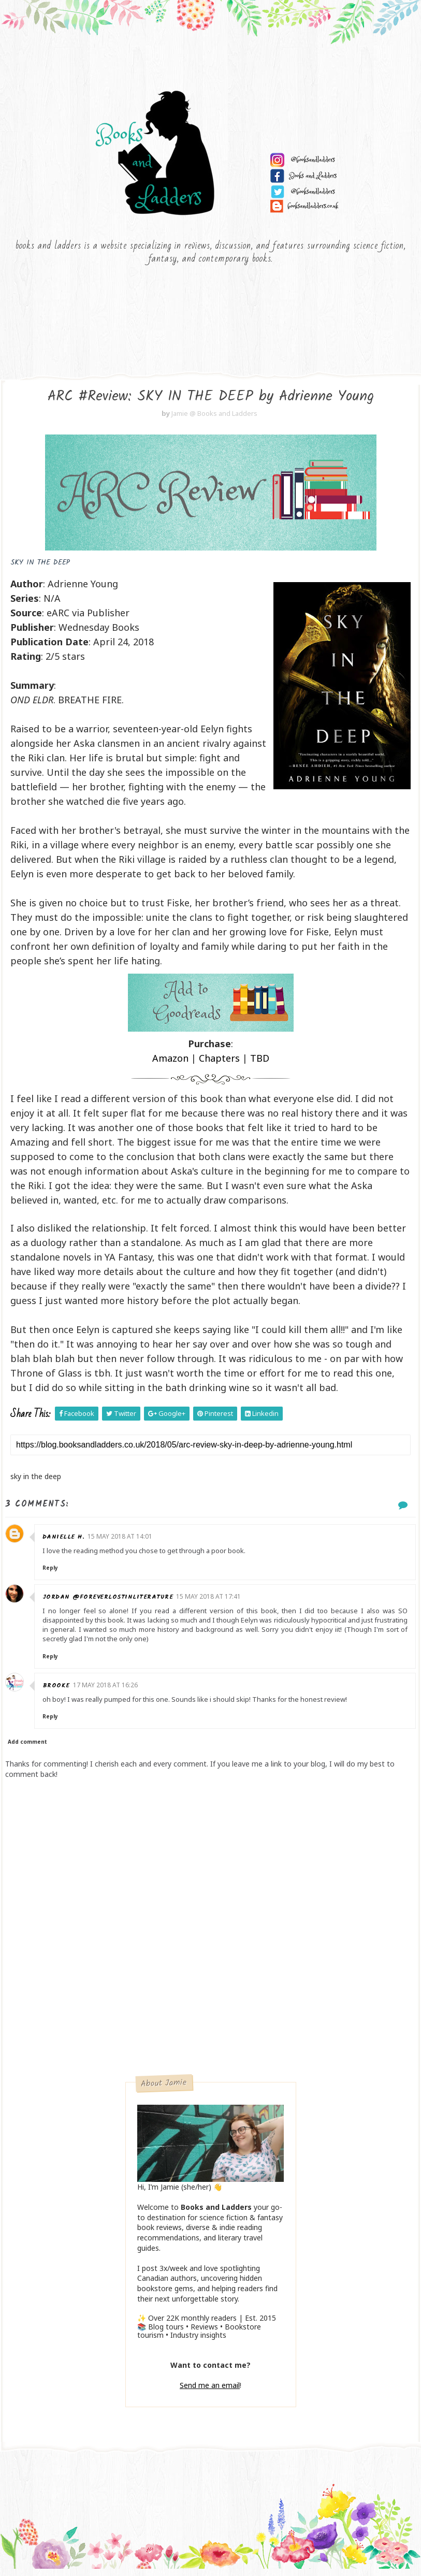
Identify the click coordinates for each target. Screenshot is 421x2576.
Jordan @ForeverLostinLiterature (110, 1603)
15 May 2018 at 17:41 (211, 1602)
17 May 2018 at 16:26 (107, 1690)
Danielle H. (66, 1542)
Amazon (170, 1064)
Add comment (27, 1746)
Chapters (219, 1064)
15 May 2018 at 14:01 (122, 1541)
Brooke (58, 1691)
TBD (259, 1064)
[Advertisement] (210, 2004)
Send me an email (210, 2391)
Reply (52, 1572)
